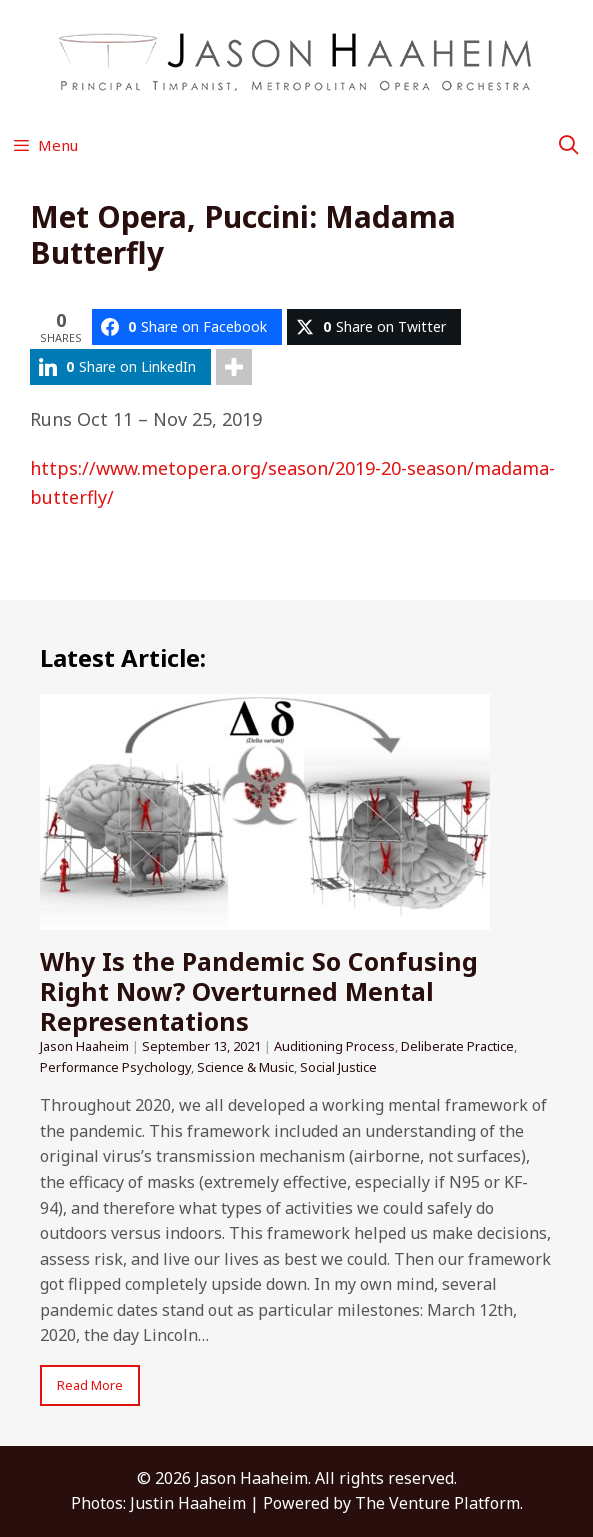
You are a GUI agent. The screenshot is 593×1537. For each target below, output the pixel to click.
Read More (90, 1385)
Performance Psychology (115, 1067)
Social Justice (338, 1067)
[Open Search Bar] (569, 145)
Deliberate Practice (457, 1046)
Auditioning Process (334, 1046)
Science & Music (245, 1067)
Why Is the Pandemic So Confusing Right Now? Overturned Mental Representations (259, 991)
